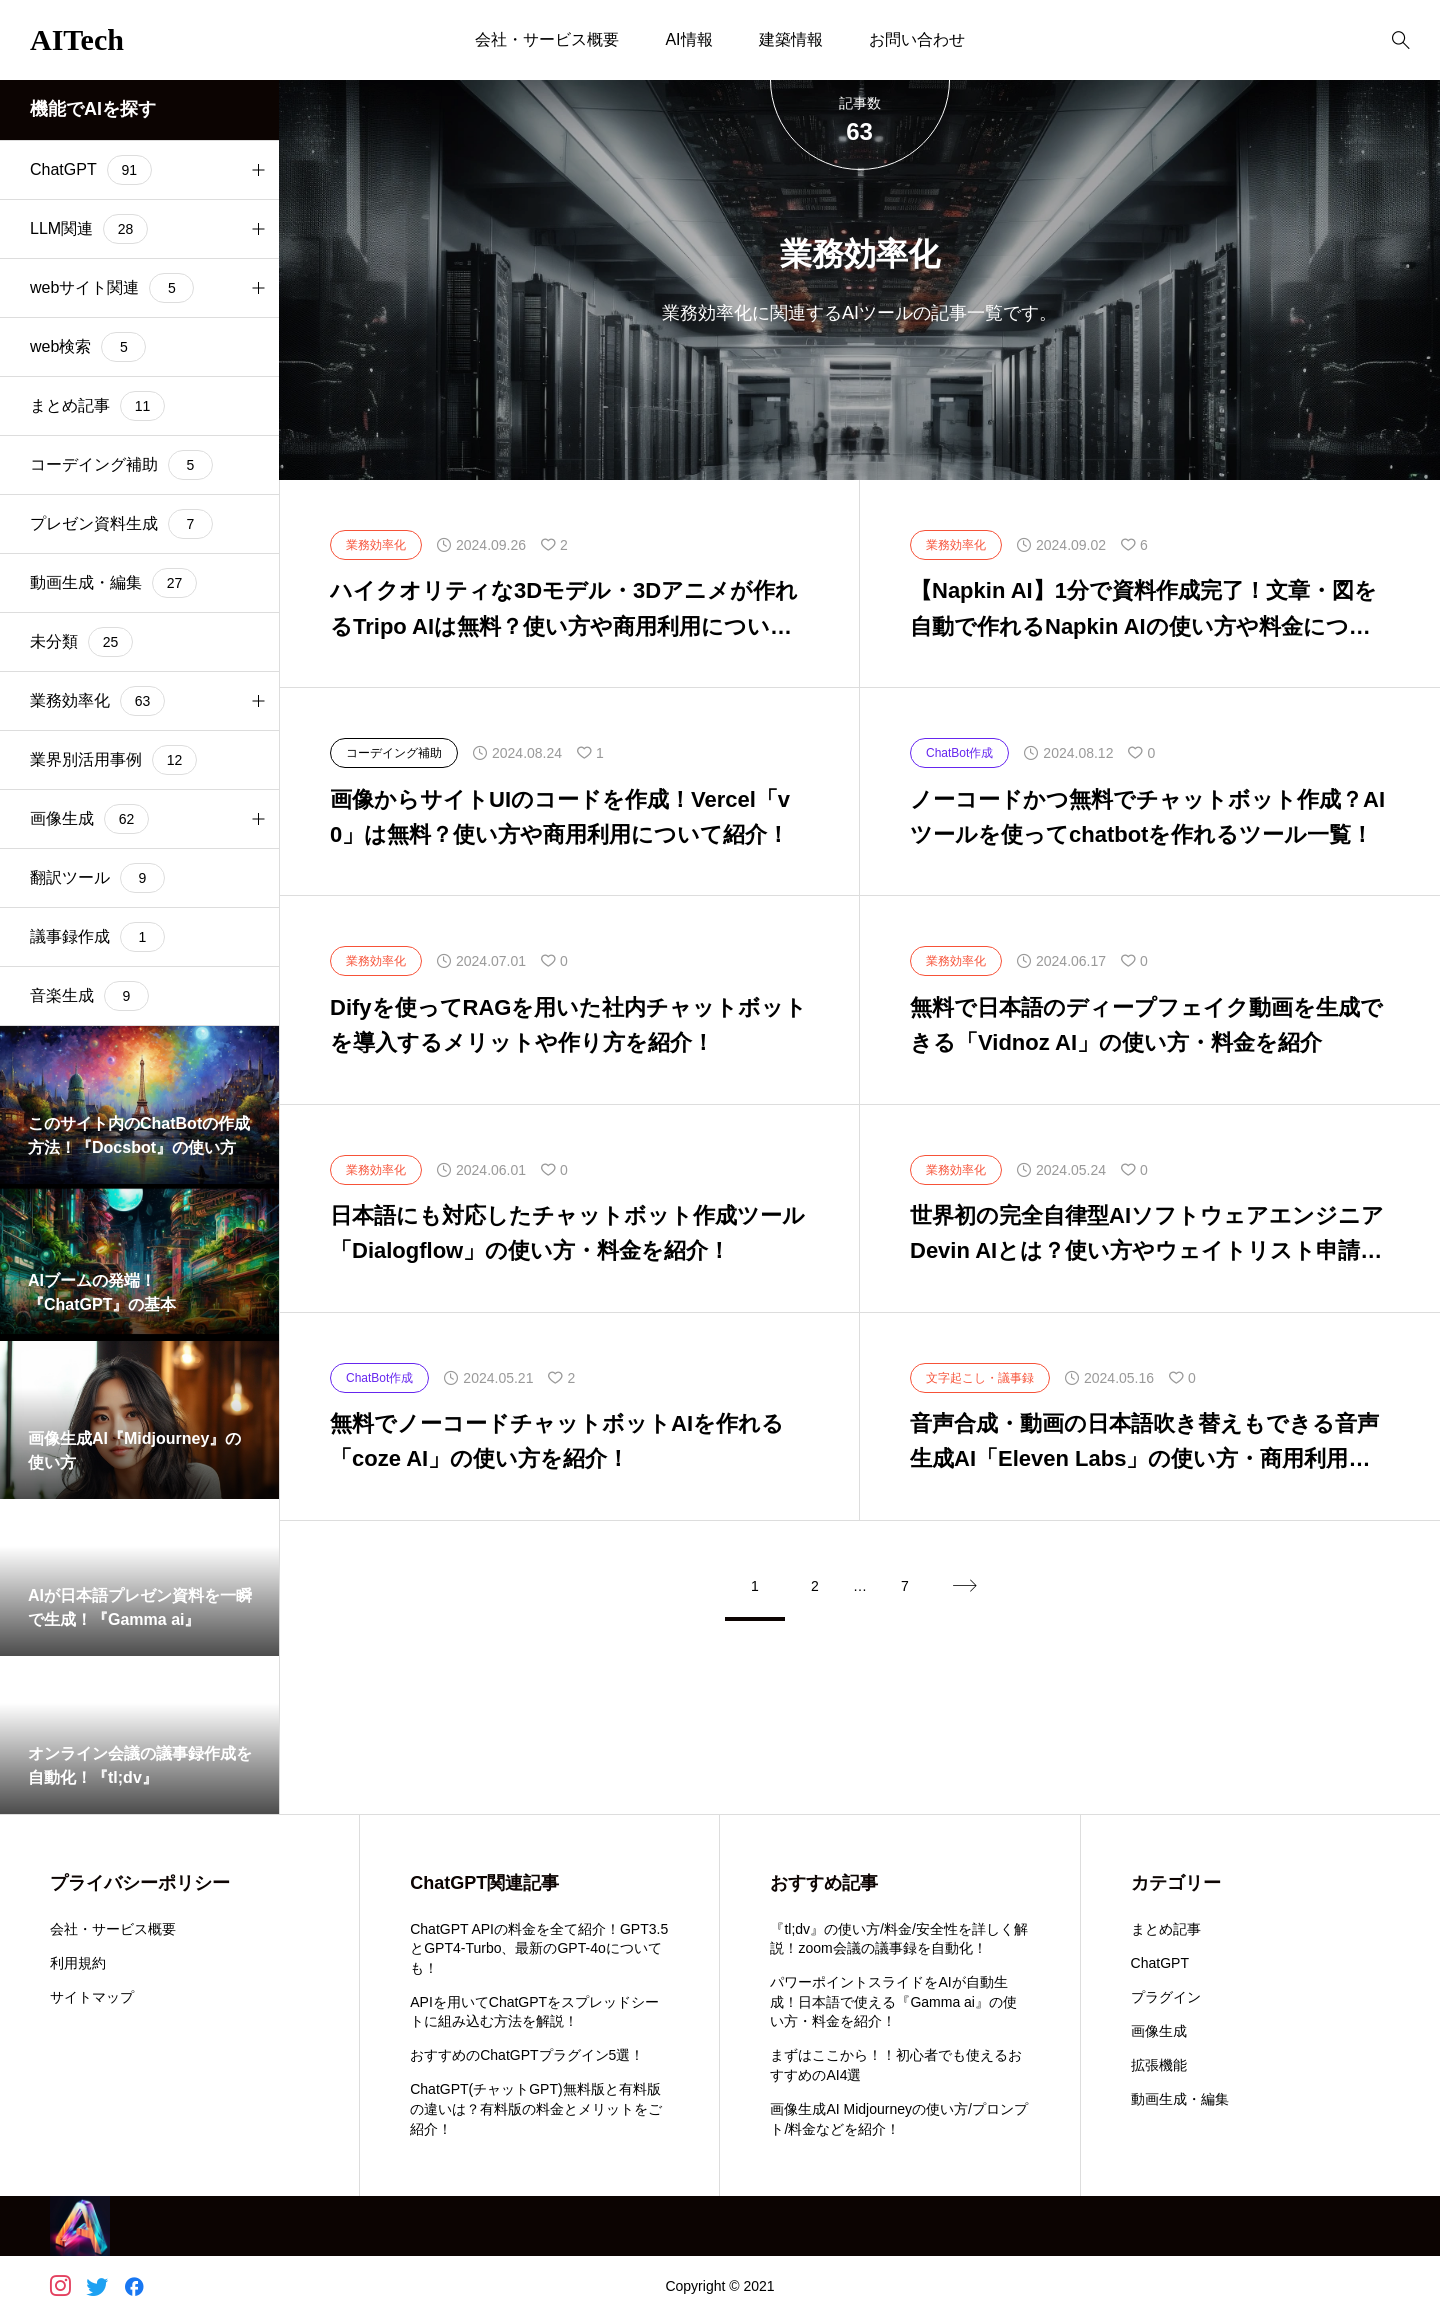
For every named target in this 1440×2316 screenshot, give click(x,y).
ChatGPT (1160, 1963)
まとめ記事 (1166, 1929)
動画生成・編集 (1180, 2099)
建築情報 (791, 39)
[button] (258, 170)
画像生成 (1159, 2031)
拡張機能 (1159, 2065)
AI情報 (688, 39)
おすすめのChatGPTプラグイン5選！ (527, 2055)
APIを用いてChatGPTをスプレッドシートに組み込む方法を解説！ (534, 2012)
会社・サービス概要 (547, 39)
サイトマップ (92, 1997)
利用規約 (78, 1963)
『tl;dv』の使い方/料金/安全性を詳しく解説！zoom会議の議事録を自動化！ (898, 1939)
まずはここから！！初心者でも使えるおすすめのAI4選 (896, 2065)
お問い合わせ (917, 39)
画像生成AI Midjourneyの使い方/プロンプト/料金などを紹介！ (898, 2119)
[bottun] (1400, 40)
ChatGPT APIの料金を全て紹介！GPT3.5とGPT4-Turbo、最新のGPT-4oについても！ (539, 1948)
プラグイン (1166, 1997)
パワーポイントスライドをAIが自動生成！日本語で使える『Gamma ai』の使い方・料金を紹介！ (893, 2001)
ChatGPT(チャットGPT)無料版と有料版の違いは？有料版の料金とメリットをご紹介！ (536, 2108)
